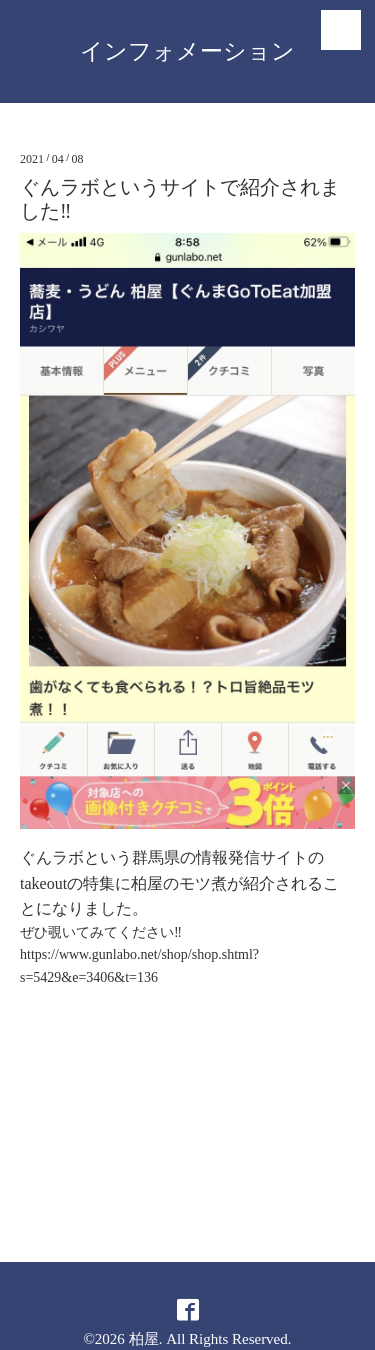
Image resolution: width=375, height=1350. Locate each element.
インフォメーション (187, 51)
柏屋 (144, 1339)
